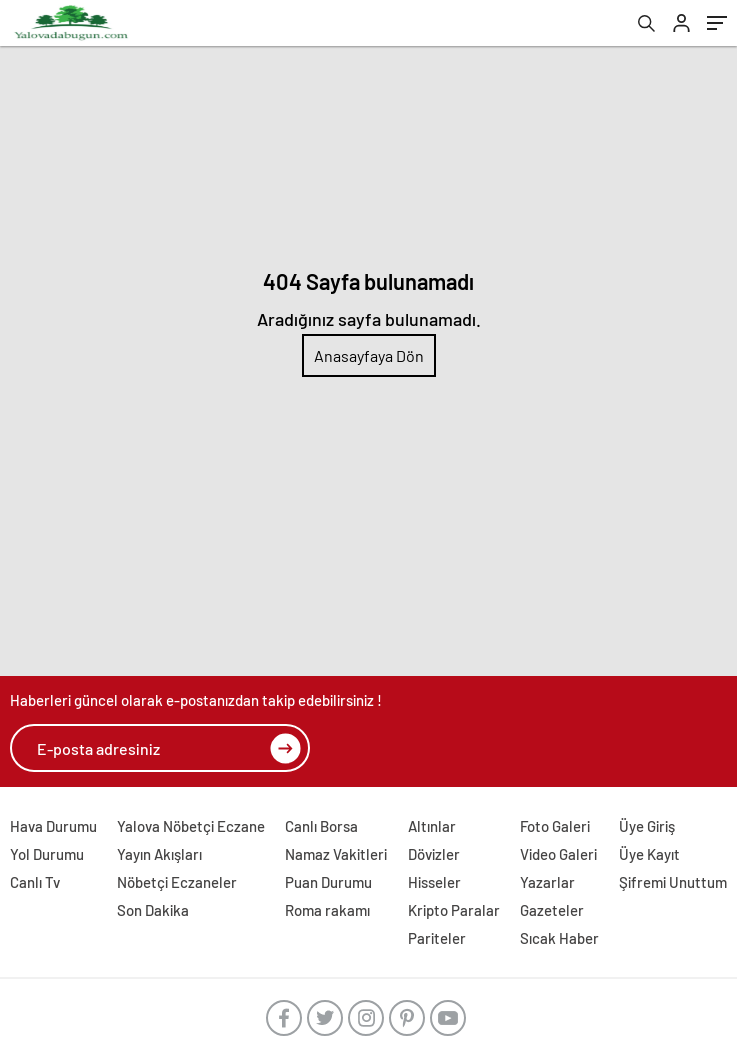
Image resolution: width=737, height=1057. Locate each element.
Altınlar (432, 826)
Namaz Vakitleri (336, 854)
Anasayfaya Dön (369, 355)
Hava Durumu (53, 826)
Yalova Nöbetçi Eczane (191, 826)
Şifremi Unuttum (673, 882)
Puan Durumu (328, 882)
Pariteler (437, 938)
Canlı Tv (35, 882)
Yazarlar (547, 882)
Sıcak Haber (559, 938)
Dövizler (434, 854)
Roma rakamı (327, 910)
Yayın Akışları (159, 854)
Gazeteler (552, 910)
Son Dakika (153, 910)
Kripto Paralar (454, 910)
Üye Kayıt (649, 854)
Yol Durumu (47, 854)
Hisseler (434, 882)
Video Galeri (558, 854)
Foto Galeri (555, 826)
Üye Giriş (647, 826)
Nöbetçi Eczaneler (177, 882)
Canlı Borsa (321, 826)
